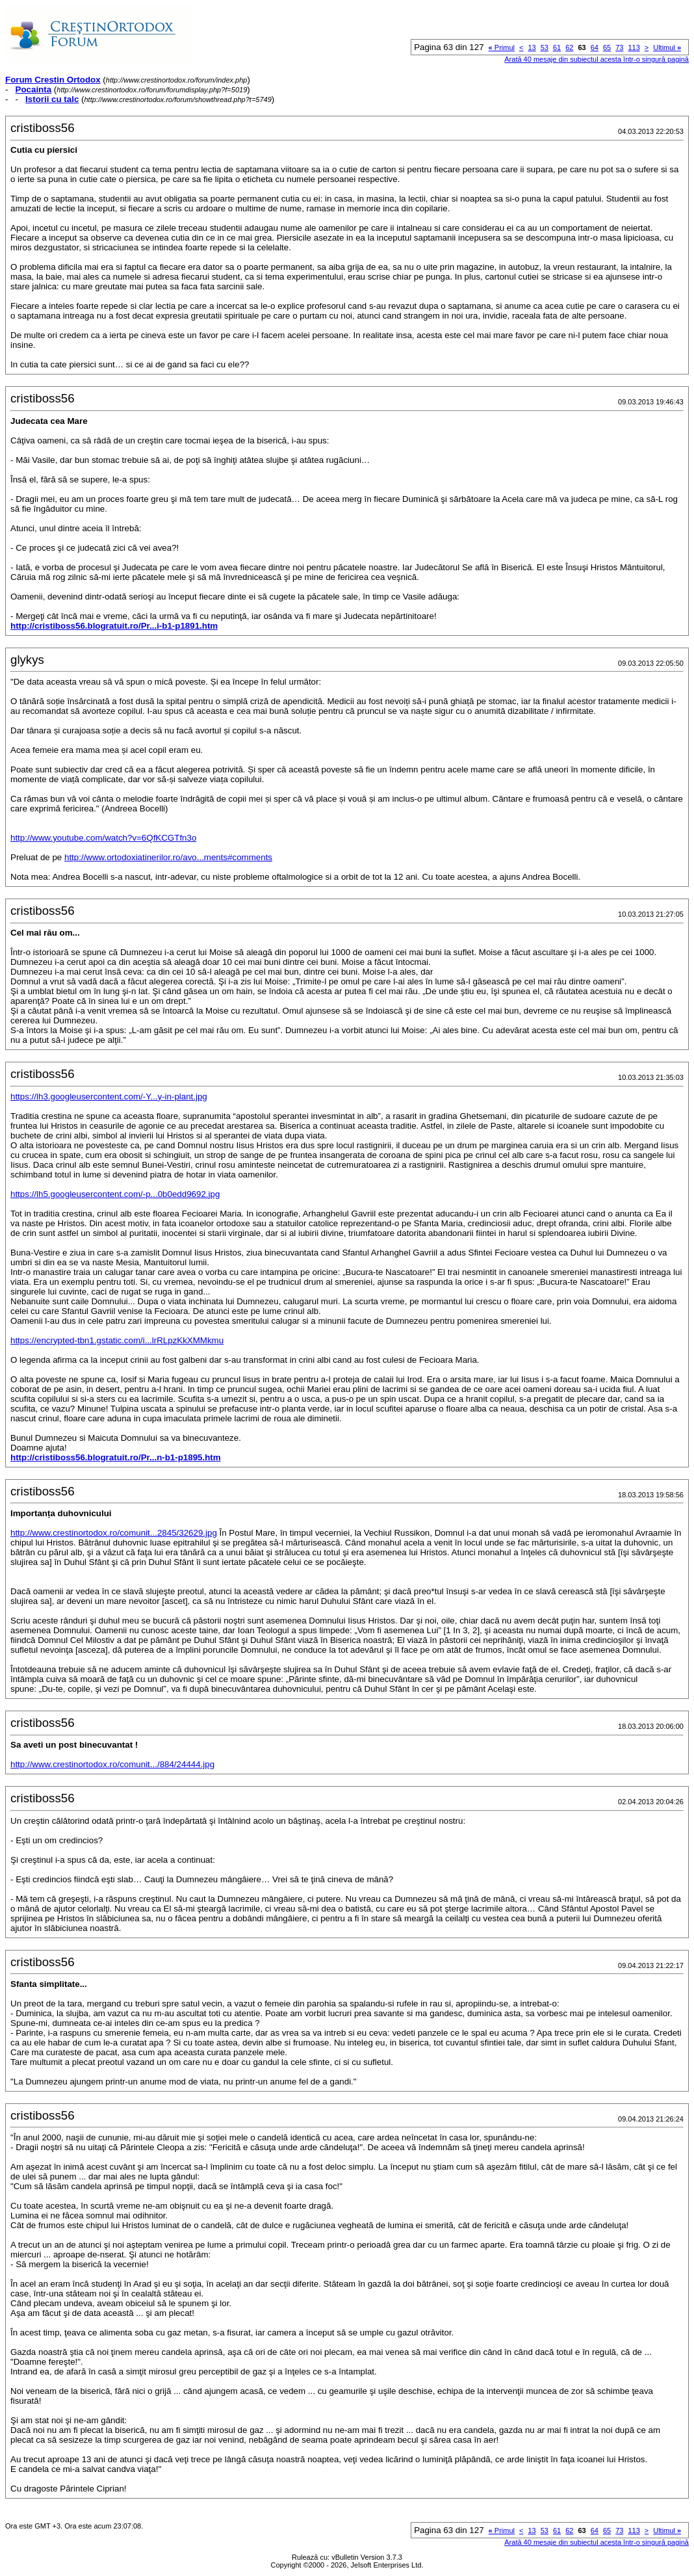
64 (594, 47)
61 (557, 47)
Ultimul (667, 47)
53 (544, 47)
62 (569, 47)
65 (607, 47)
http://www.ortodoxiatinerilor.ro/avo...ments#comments (168, 857)
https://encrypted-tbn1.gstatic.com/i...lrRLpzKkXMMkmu (117, 1340)
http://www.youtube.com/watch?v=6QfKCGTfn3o (103, 838)
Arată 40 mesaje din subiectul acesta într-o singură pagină (596, 59)
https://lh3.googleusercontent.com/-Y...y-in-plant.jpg (108, 1096)
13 (531, 47)
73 (619, 47)
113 (633, 47)
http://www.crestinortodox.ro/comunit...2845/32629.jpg (113, 1533)
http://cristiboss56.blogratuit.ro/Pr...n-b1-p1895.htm (115, 1457)
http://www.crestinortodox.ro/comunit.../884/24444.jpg (112, 1764)
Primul (502, 47)
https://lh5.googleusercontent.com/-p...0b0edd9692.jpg (115, 1194)
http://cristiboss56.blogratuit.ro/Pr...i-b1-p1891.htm (114, 626)
